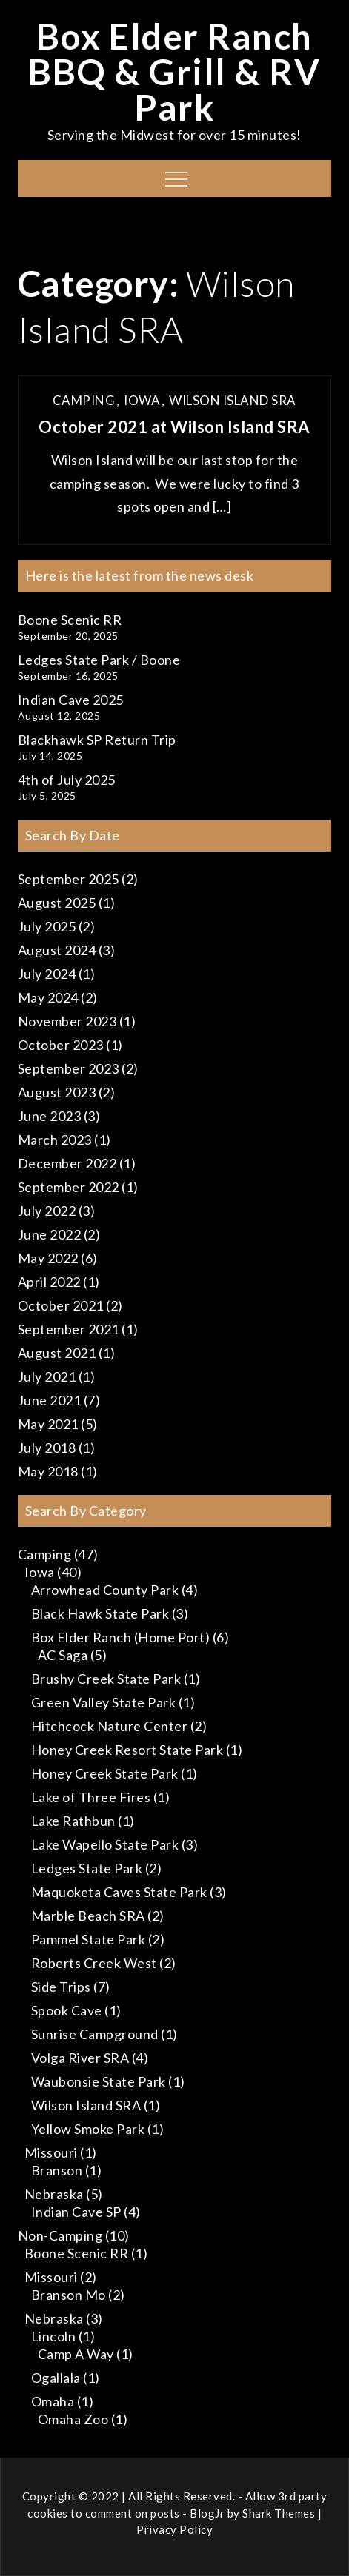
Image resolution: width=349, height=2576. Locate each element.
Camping (84, 400)
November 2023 (67, 1021)
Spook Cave (66, 2010)
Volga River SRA (80, 2058)
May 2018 (48, 1471)
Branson (57, 2170)
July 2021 (47, 1376)
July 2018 (47, 1447)
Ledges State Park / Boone (99, 660)
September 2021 (68, 1329)
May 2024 (48, 997)
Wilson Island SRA (232, 400)
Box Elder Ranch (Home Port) (120, 1637)
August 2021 (57, 1353)
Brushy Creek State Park (106, 1678)
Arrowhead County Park (105, 1590)
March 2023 (55, 1139)
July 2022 (47, 1210)
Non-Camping (60, 2235)
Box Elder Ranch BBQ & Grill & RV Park (174, 71)
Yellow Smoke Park (88, 2129)
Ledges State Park (87, 1868)
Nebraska (54, 2194)
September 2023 (68, 1068)
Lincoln (53, 2336)
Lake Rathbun (73, 1821)
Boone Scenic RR (70, 620)
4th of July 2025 (67, 780)
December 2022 (67, 1163)
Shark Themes (280, 2513)
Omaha (53, 2401)
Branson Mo (68, 2294)
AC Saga (63, 1655)
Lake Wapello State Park (105, 1844)
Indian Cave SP (76, 2212)
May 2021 (48, 1424)
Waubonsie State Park (98, 2081)
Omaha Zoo (73, 2419)
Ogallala (56, 2377)
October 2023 (61, 1045)
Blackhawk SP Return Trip (97, 740)
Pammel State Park (88, 1939)
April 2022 (49, 1282)
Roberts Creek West (94, 1963)
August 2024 (57, 950)
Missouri (51, 2152)
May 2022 (48, 1258)
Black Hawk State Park (100, 1613)
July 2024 (47, 974)
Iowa (142, 400)
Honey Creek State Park (105, 1773)
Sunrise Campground (95, 2034)
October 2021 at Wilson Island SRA (174, 427)
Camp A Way (76, 2354)
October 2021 (61, 1305)
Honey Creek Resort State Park (127, 1750)
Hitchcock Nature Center (109, 1726)
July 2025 (47, 926)
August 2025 (57, 902)
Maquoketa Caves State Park (119, 1892)
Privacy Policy (174, 2529)
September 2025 (68, 879)
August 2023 (57, 1092)
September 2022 (68, 1187)
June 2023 (50, 1116)
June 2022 (50, 1234)
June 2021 (50, 1400)
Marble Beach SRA (88, 1915)
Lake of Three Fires (91, 1797)
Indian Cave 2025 (71, 700)
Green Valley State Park (103, 1702)
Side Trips (61, 1986)
